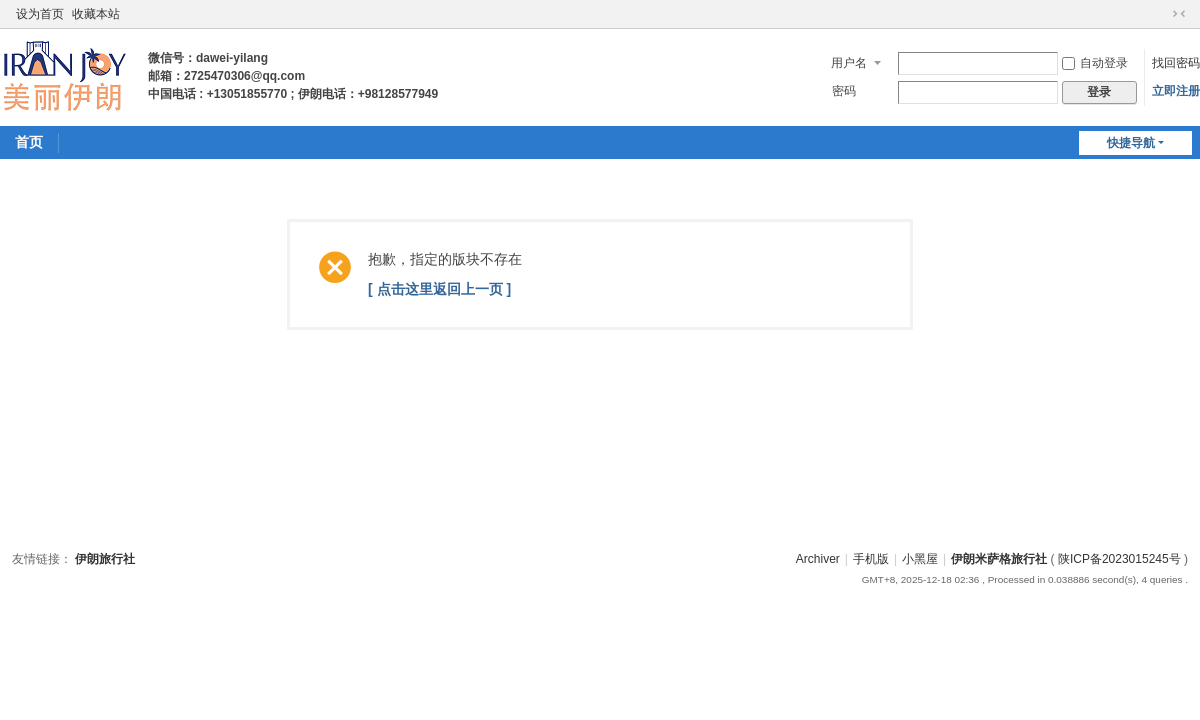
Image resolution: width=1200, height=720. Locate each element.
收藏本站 (96, 14)
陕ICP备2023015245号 (1119, 559)
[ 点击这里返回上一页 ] (439, 289)
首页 (29, 142)
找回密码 (1176, 63)
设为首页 (40, 14)
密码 (844, 91)
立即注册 (1176, 91)
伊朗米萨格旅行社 (999, 559)
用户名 (849, 63)
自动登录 (1095, 63)
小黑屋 (920, 559)
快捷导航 (1131, 143)
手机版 (871, 559)
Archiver (818, 559)
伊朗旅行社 (105, 559)
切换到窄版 (1179, 14)
